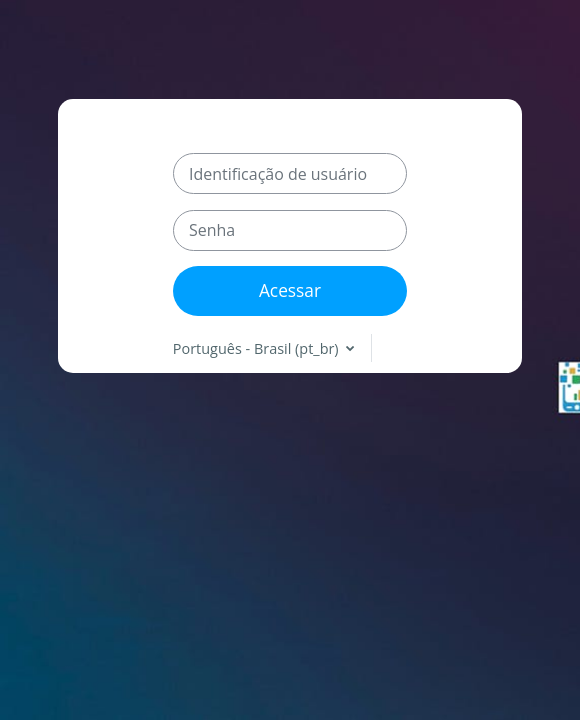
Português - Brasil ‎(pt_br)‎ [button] (258, 348)
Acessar (290, 290)
